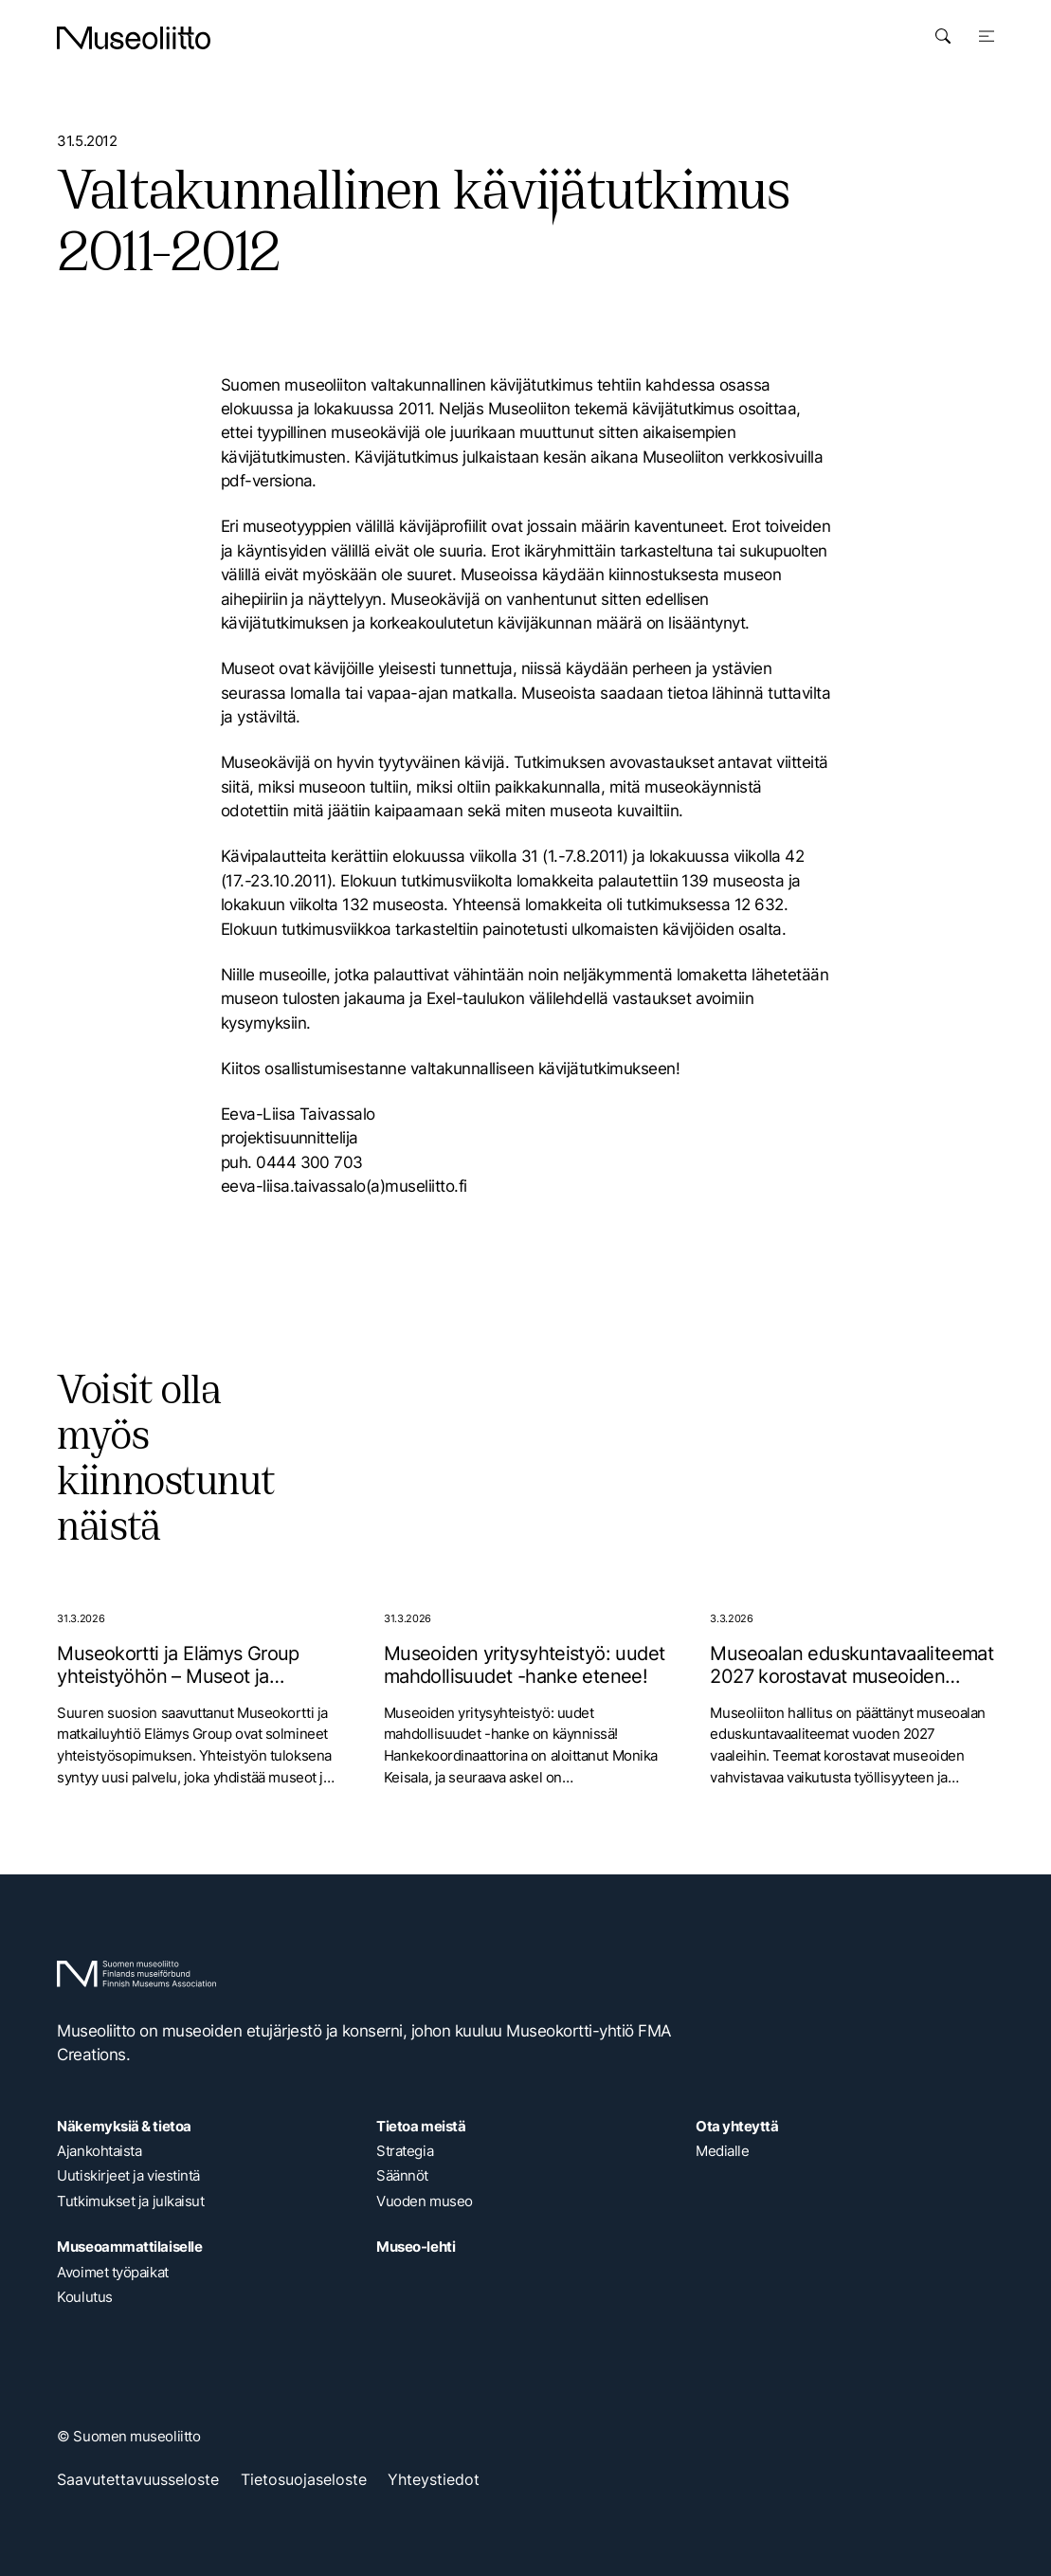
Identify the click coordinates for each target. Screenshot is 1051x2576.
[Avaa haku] (943, 36)
